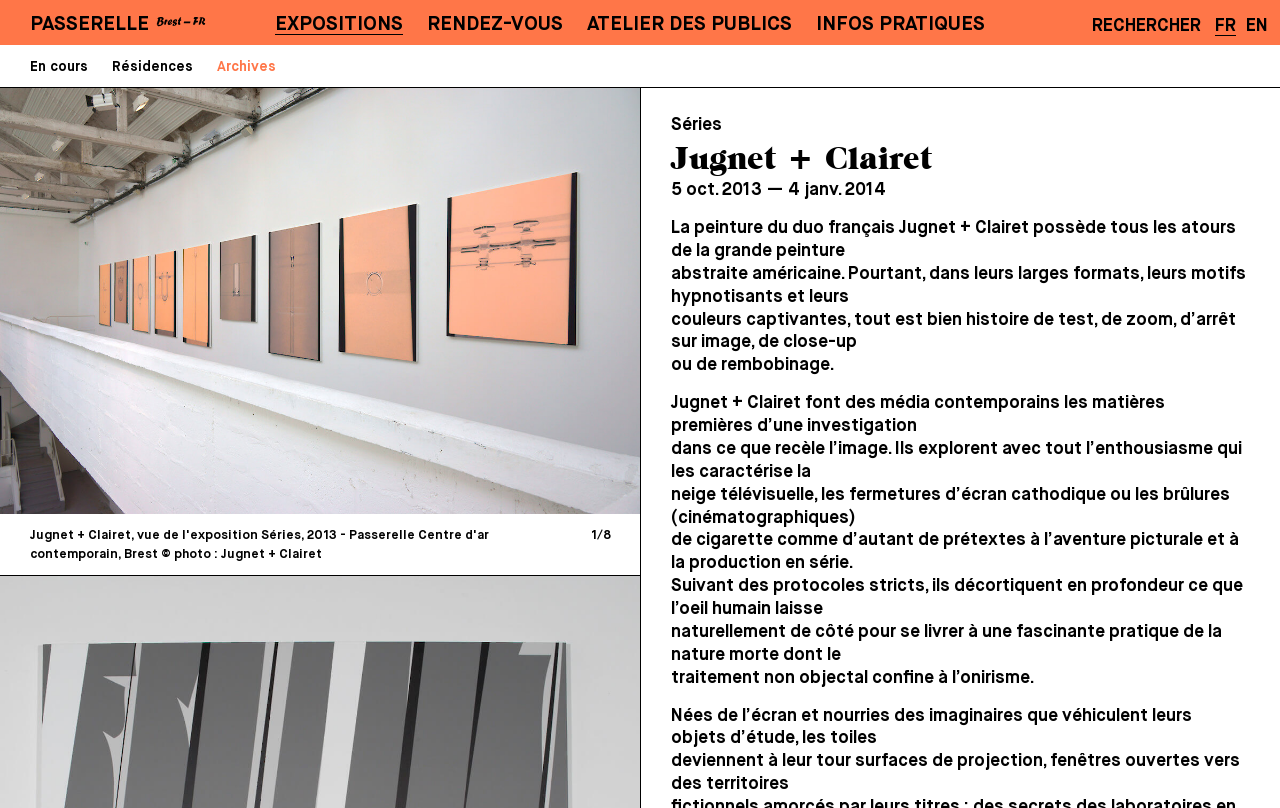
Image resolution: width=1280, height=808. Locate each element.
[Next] (470, 300)
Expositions (339, 24)
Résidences (152, 67)
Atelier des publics (689, 24)
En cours (59, 67)
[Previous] (170, 300)
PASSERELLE (89, 24)
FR (1225, 26)
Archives (246, 67)
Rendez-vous (495, 24)
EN (1257, 26)
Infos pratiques (900, 24)
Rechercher (1146, 26)
